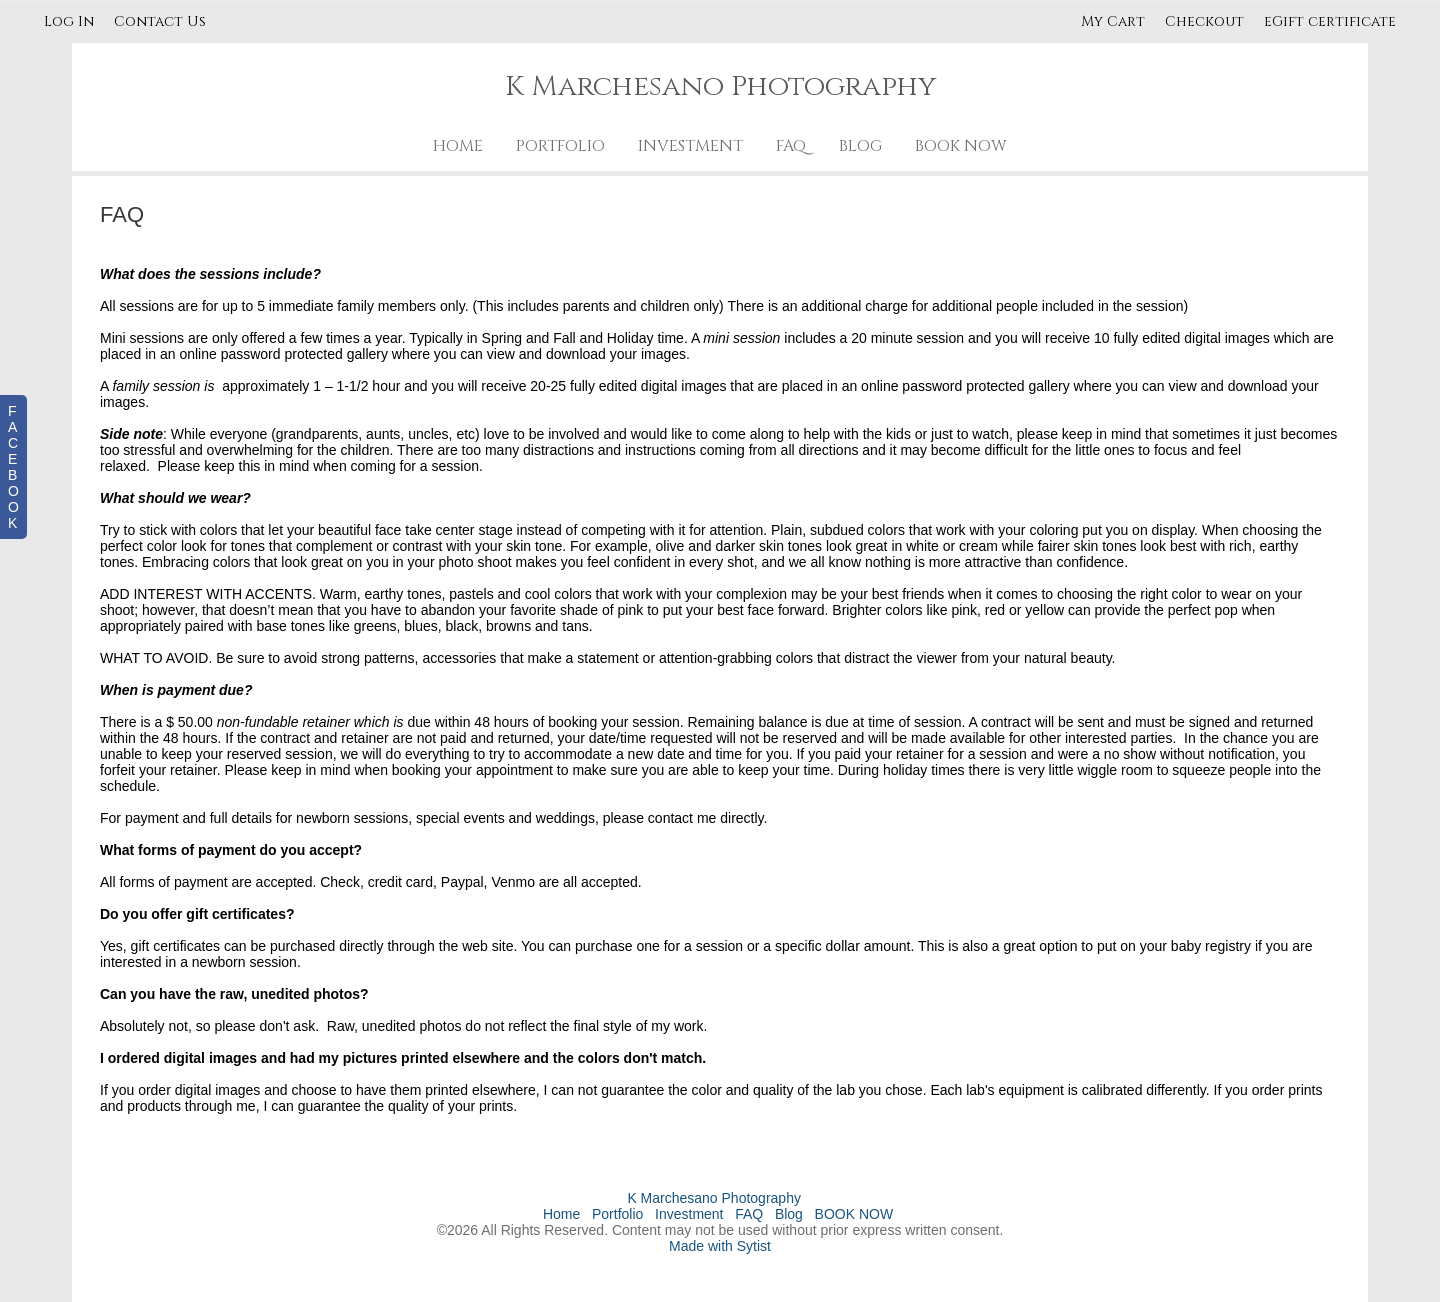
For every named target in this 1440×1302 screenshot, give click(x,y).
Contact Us (160, 21)
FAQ (791, 146)
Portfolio (560, 146)
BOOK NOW (961, 146)
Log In (69, 21)
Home (458, 146)
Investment (690, 146)
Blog (860, 146)
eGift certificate (1330, 21)
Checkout (1204, 21)
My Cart (1115, 21)
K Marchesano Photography (714, 1198)
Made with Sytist (720, 1246)
